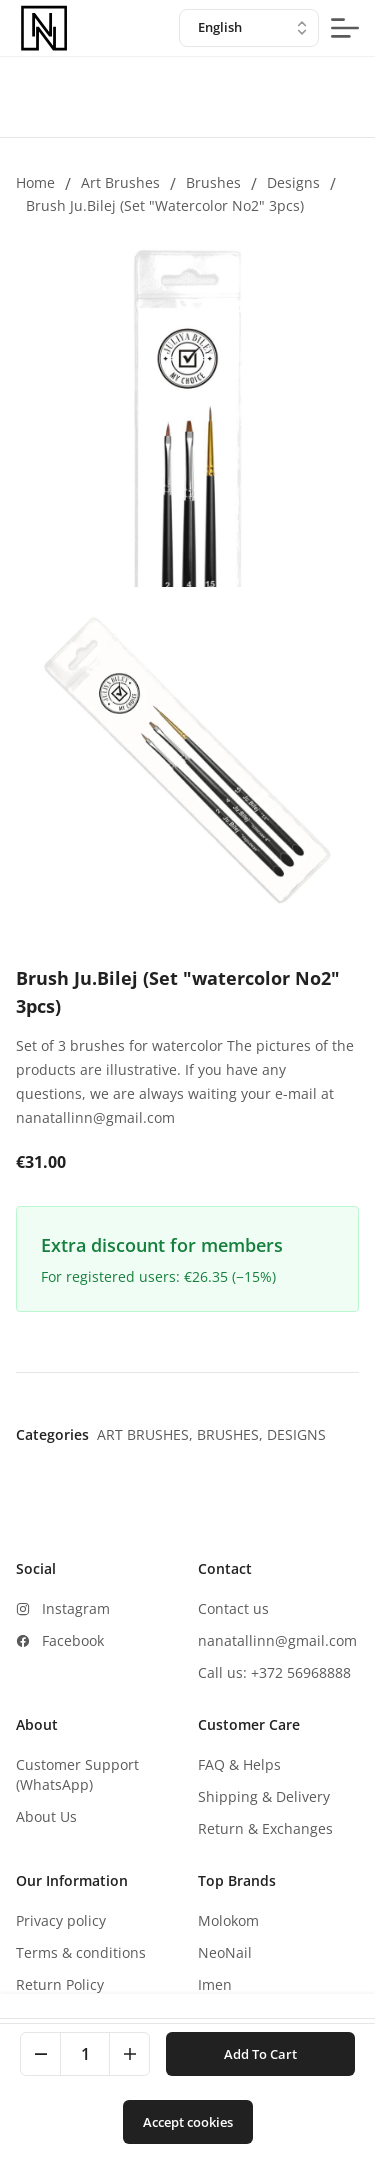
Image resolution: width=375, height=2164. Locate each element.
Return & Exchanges (265, 1828)
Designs (293, 182)
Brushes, (232, 1434)
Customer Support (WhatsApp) (77, 1774)
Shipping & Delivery (264, 1796)
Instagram (76, 1608)
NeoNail (225, 1952)
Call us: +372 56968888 (274, 1672)
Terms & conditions (81, 1952)
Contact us (233, 1608)
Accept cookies (188, 2122)
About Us (46, 1816)
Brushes (213, 182)
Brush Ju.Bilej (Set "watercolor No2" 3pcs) (165, 205)
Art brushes (120, 182)
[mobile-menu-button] (345, 28)
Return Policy (60, 1984)
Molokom (228, 1920)
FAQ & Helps (239, 1764)
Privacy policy (61, 1920)
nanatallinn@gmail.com (277, 1640)
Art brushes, (147, 1434)
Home (35, 182)
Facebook (73, 1640)
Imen (215, 1984)
